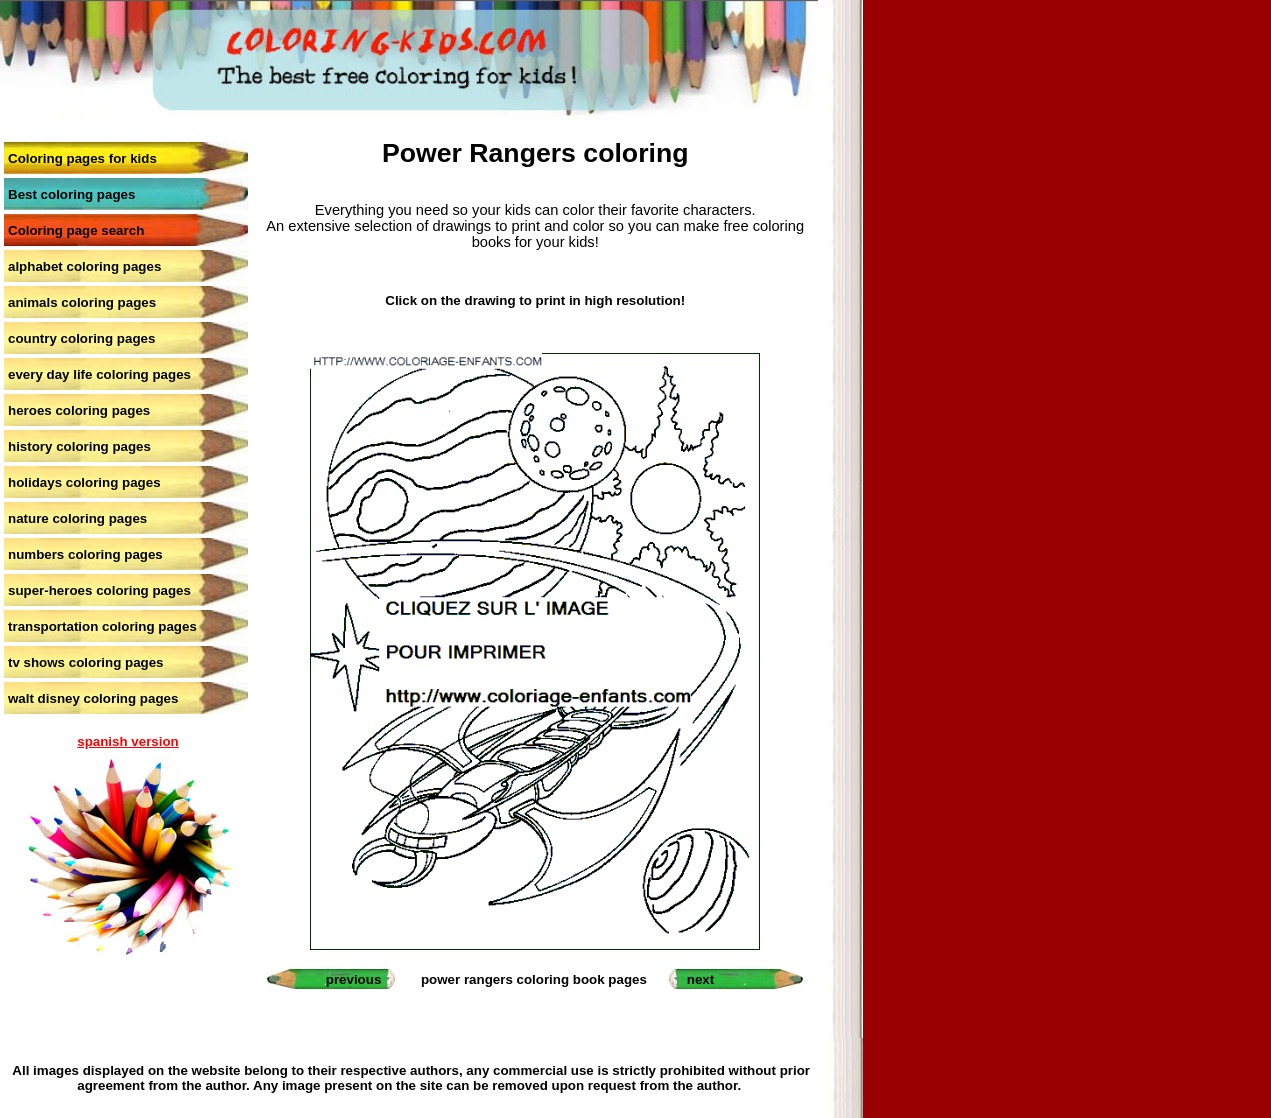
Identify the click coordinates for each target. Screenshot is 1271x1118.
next (700, 979)
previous (354, 979)
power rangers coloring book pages (534, 979)
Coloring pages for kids (82, 158)
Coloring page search (76, 230)
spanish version (127, 741)
